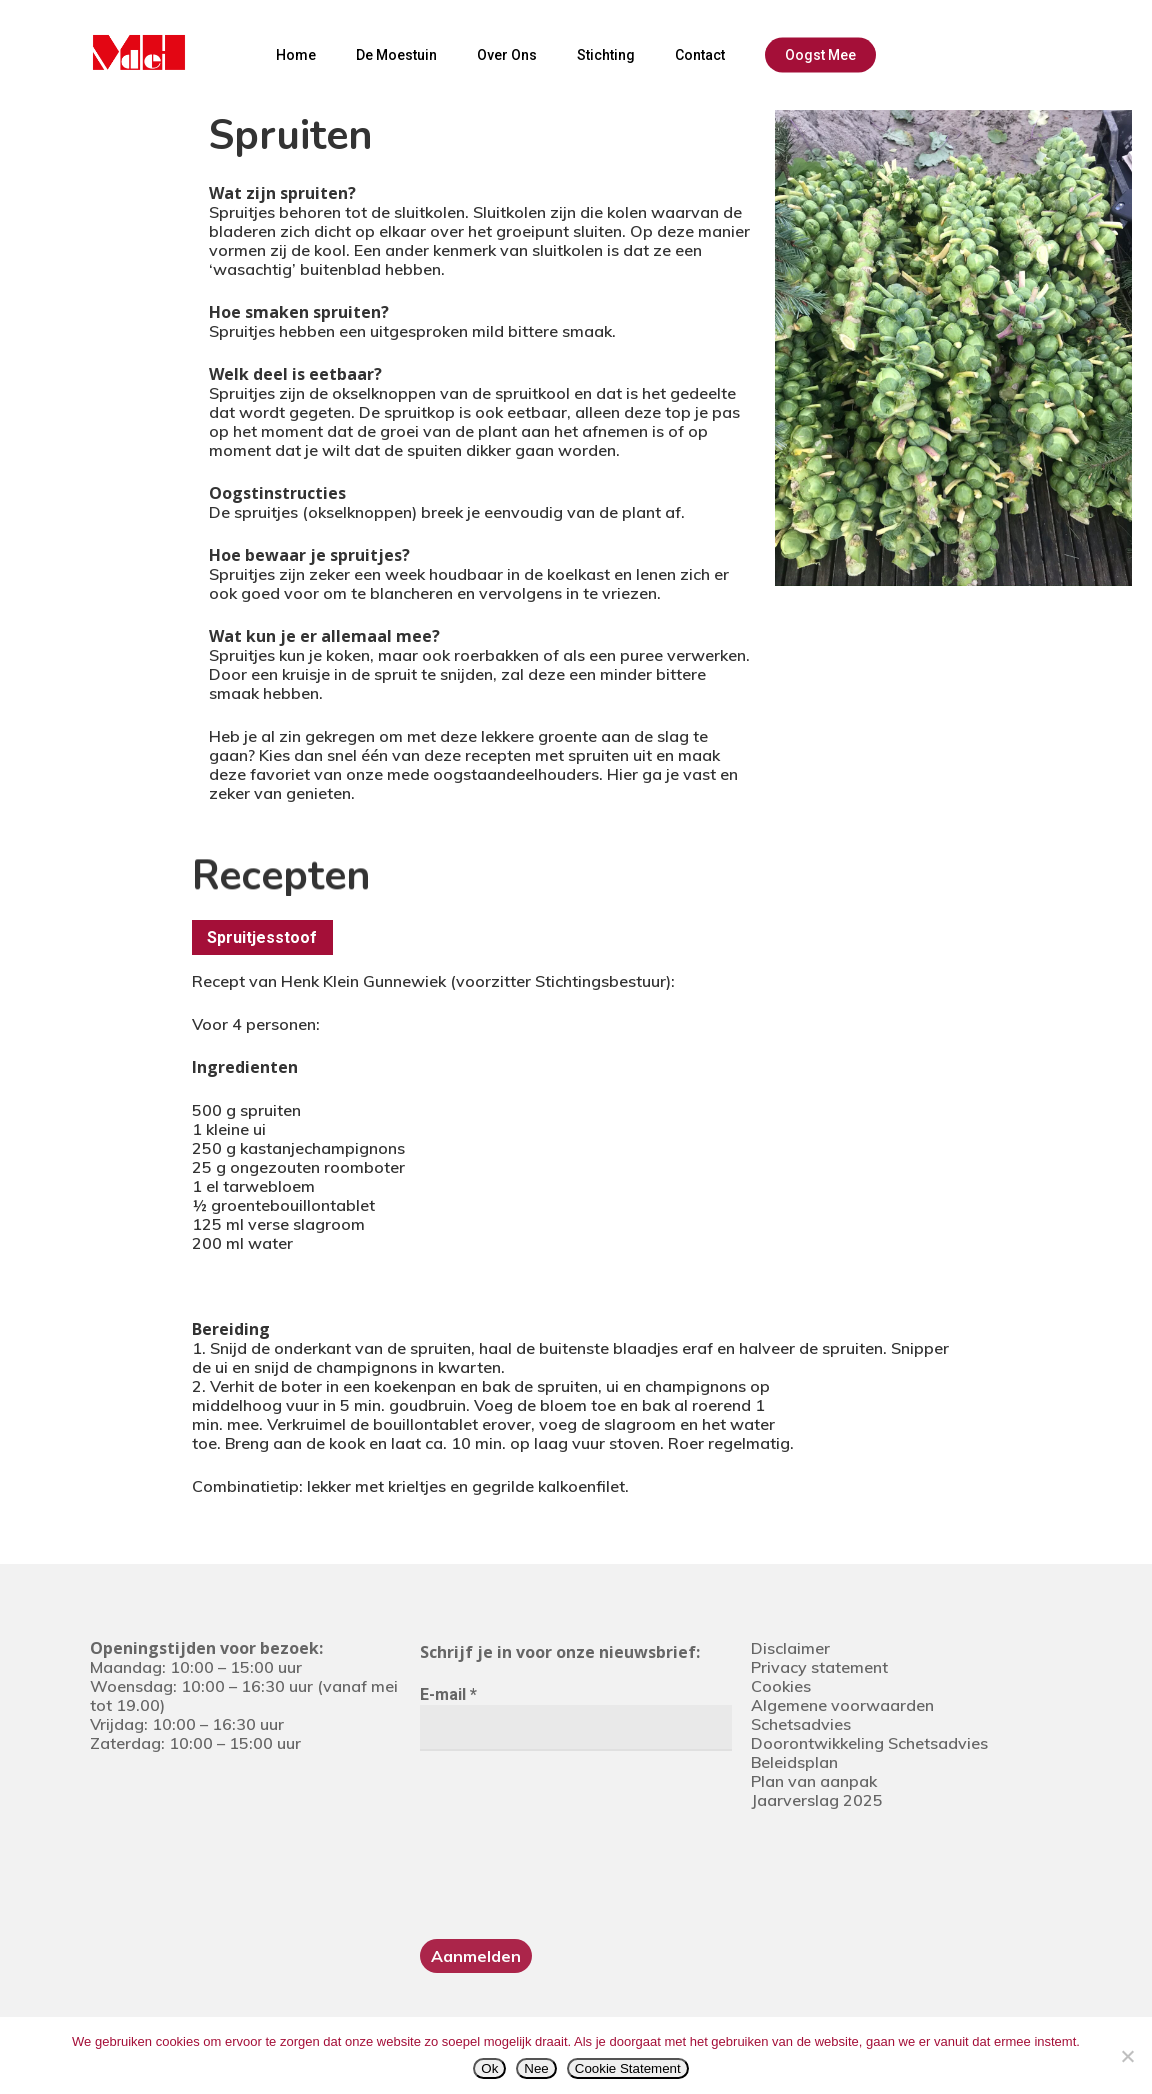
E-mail (448, 1694)
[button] (262, 937)
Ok (489, 2068)
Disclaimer (790, 1648)
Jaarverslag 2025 (817, 1800)
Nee (536, 2068)
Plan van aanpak (814, 1781)
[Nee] (1127, 2056)
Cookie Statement (628, 2068)
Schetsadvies (801, 1724)
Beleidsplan (794, 1762)
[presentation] (502, 1843)
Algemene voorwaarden (842, 1705)
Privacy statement (819, 1667)
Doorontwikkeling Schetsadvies (869, 1743)
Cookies (781, 1686)
